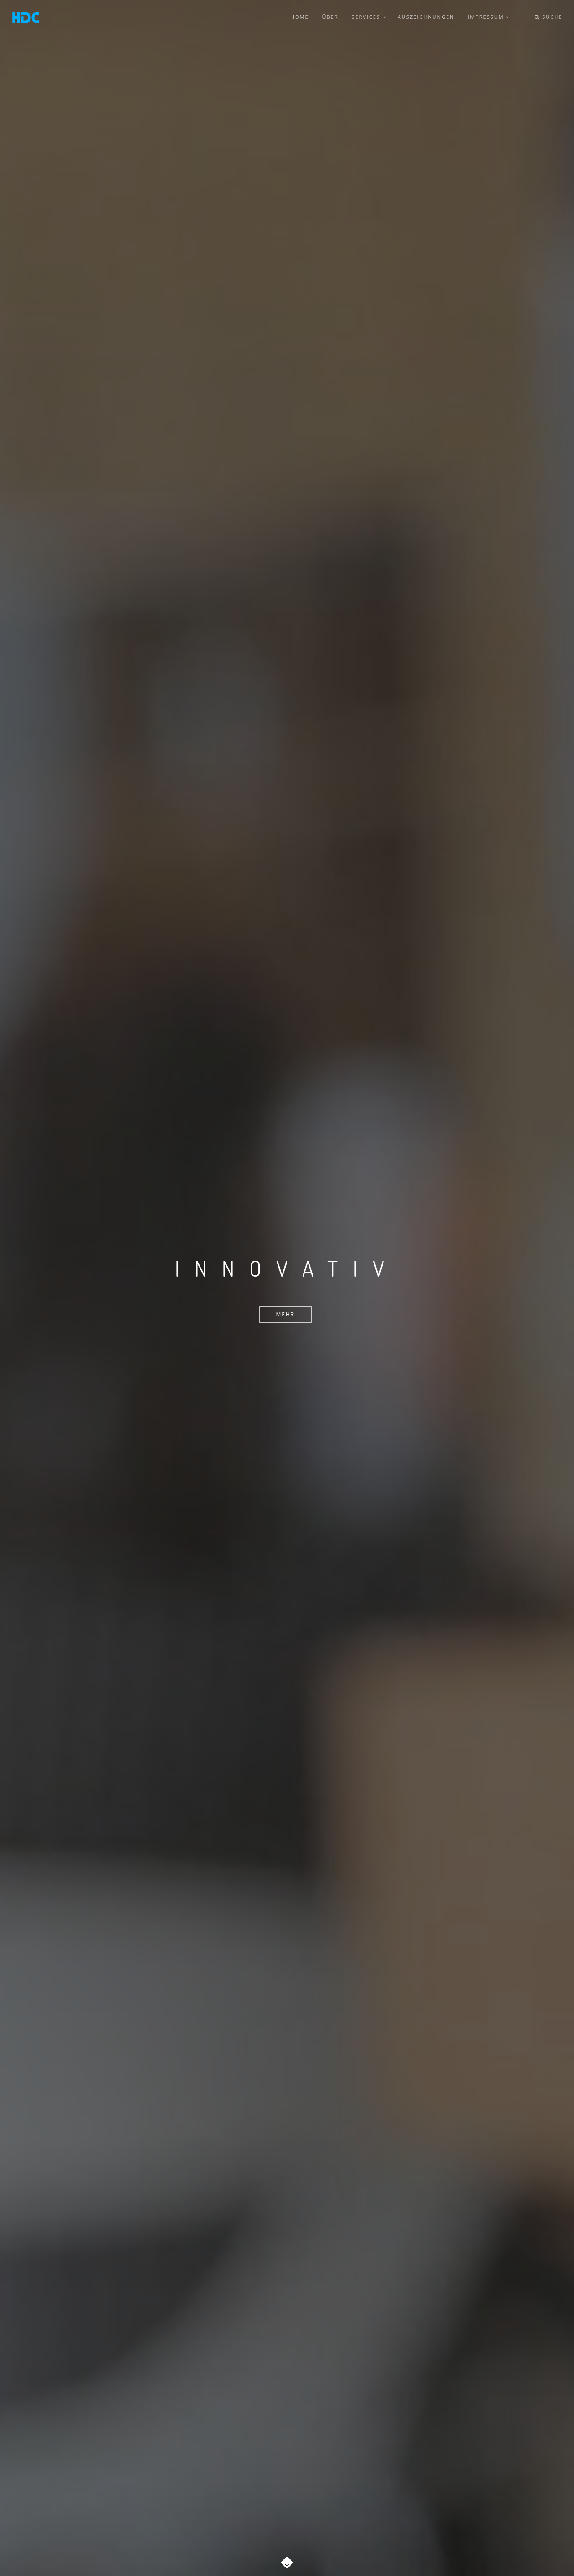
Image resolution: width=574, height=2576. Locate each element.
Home (301, 16)
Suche (548, 16)
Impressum (489, 16)
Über (331, 16)
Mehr (285, 1314)
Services (369, 16)
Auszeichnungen (427, 16)
